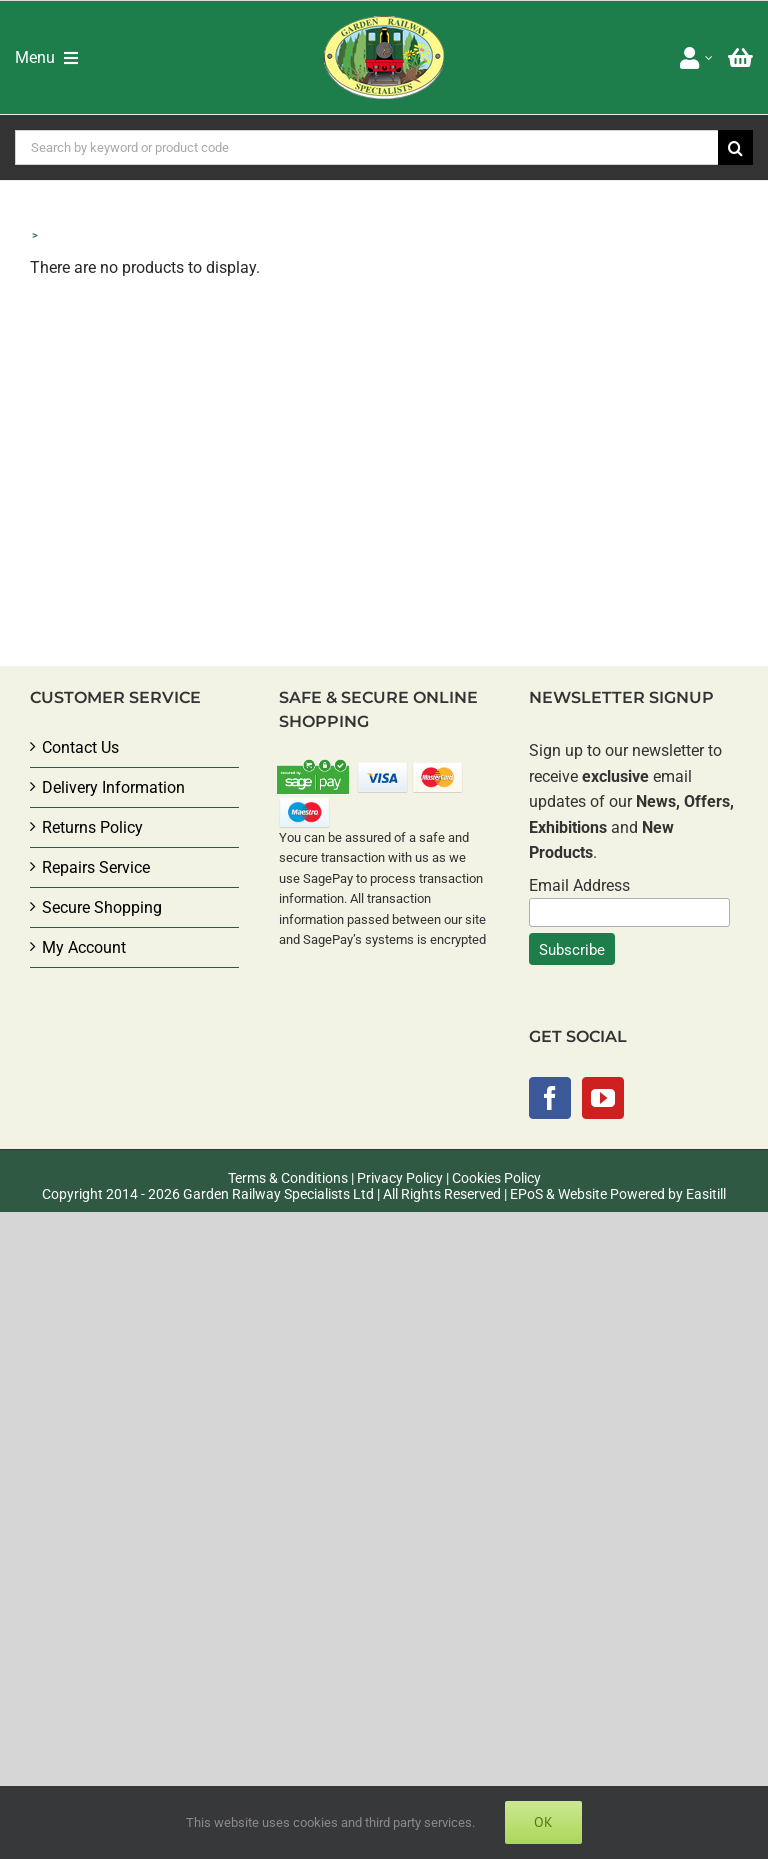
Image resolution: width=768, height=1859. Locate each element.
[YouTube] (603, 1098)
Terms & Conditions (288, 1178)
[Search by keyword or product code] (366, 147)
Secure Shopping (102, 907)
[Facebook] (550, 1098)
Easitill (706, 1194)
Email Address (579, 885)
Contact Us (80, 747)
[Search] (735, 147)
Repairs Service (96, 867)
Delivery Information (113, 787)
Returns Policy (92, 827)
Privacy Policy (400, 1178)
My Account (84, 947)
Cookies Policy (496, 1178)
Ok (543, 1822)
